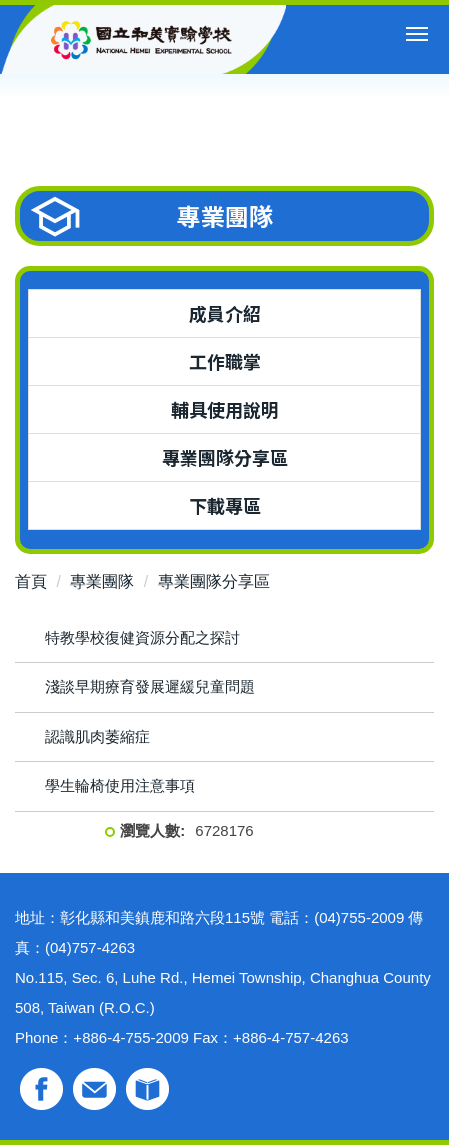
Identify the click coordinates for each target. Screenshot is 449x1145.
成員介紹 (225, 313)
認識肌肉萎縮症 (97, 736)
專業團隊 (102, 581)
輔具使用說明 (225, 409)
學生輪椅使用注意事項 (120, 785)
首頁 (31, 581)
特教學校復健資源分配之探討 (142, 637)
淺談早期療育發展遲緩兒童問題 (150, 686)
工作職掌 (225, 361)
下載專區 (225, 505)
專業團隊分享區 (225, 457)
